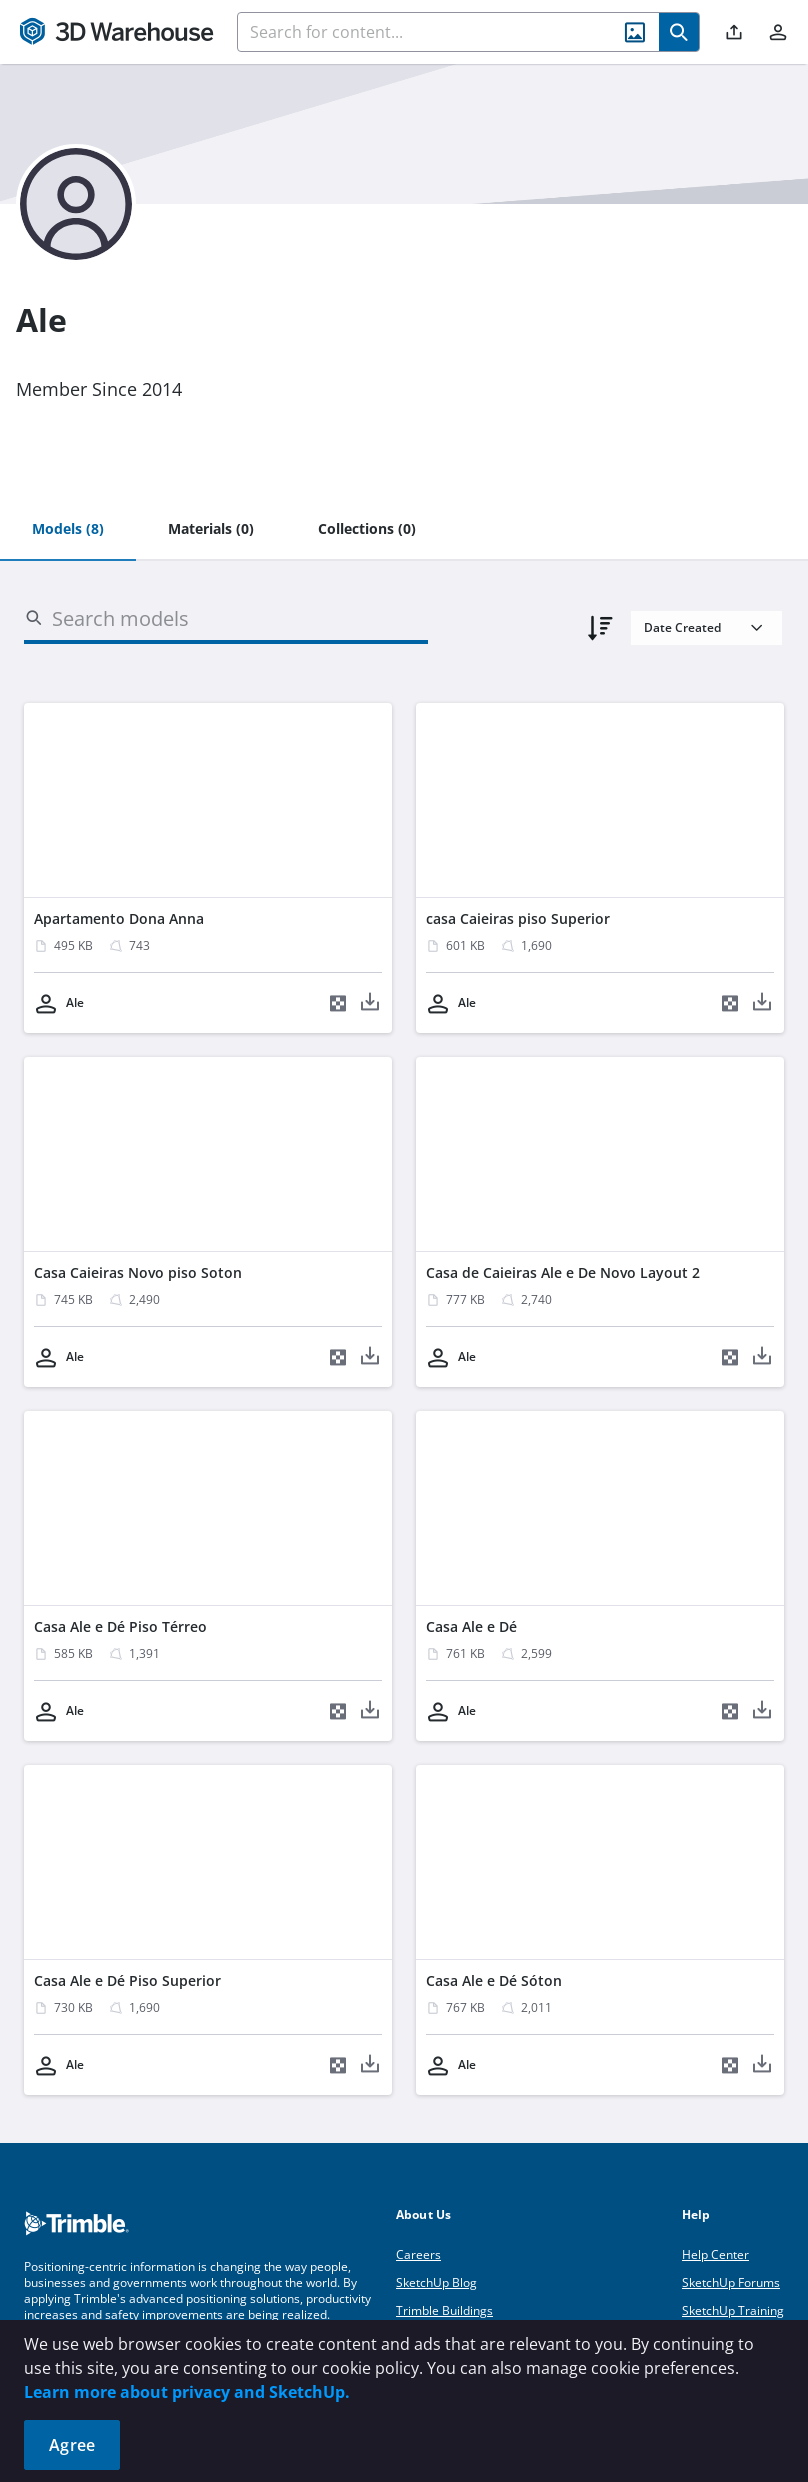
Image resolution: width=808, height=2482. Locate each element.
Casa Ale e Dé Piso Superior (127, 1980)
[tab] (68, 530)
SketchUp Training (733, 2310)
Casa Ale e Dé (471, 1626)
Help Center (715, 2254)
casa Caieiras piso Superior (518, 918)
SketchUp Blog (436, 2282)
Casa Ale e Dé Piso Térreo (120, 1626)
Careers (418, 2254)
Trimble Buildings (444, 2310)
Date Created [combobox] (682, 627)
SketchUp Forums (731, 2282)
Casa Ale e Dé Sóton (494, 1980)
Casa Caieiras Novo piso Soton (138, 1272)
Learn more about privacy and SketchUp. (187, 2392)
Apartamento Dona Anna (119, 918)
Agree (72, 2445)
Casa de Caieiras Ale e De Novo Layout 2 (563, 1272)
